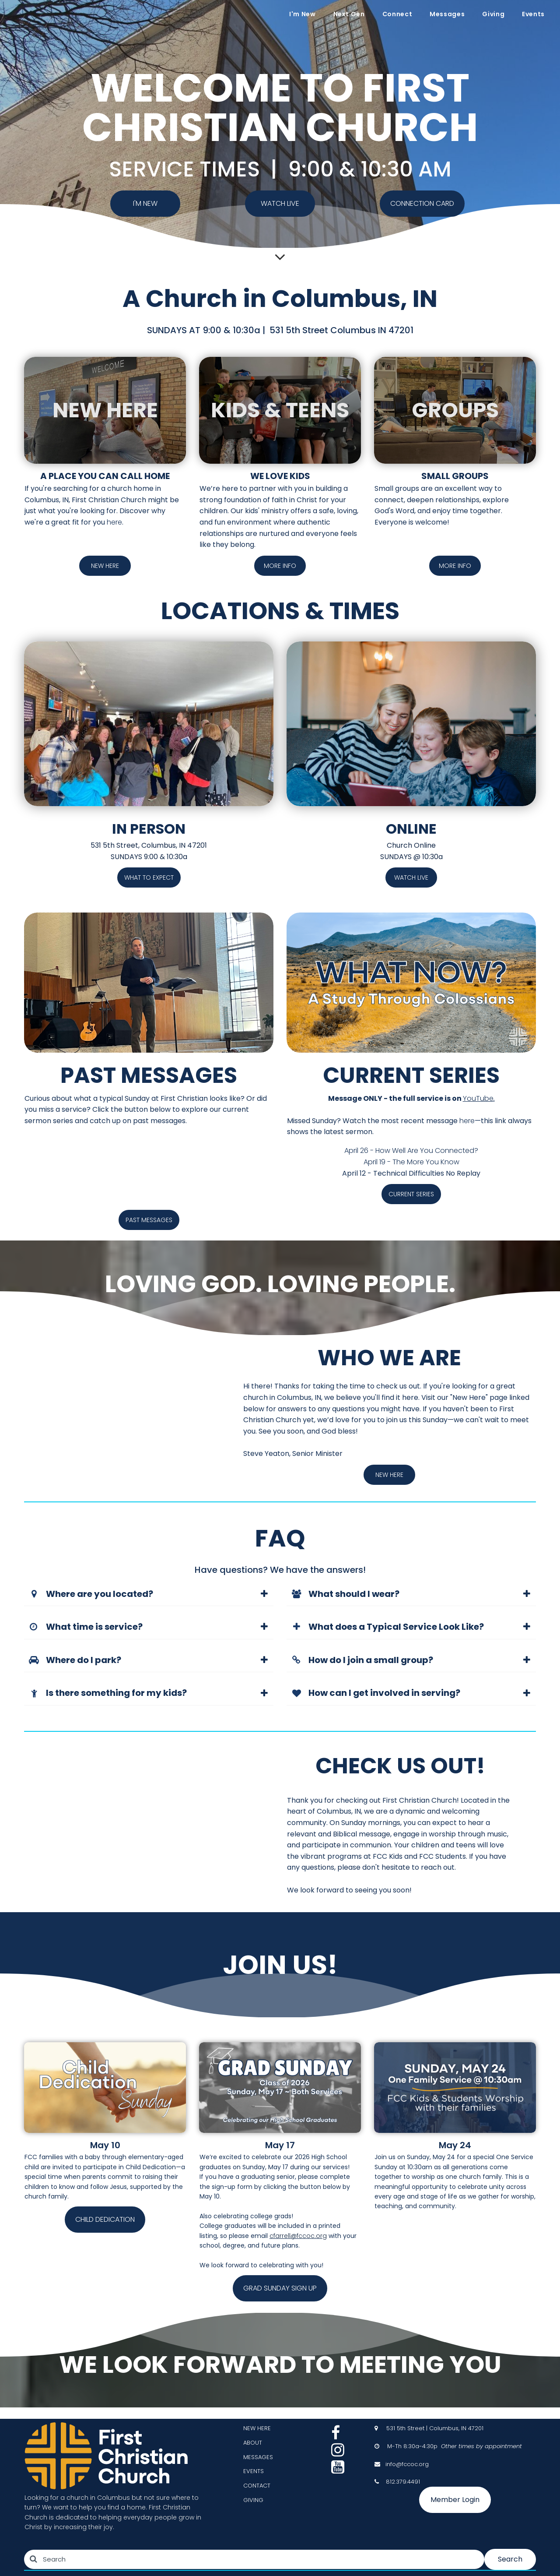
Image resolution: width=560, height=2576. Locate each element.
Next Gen (349, 14)
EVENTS (253, 2471)
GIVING (253, 2500)
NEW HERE (257, 2428)
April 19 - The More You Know (411, 1162)
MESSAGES (258, 2457)
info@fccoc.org (407, 2464)
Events (533, 14)
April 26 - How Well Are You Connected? (411, 1150)
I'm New (302, 14)
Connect (397, 14)
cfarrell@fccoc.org (298, 2235)
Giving (493, 14)
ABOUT (252, 2443)
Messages (447, 14)
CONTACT (256, 2485)
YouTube (478, 1098)
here (114, 522)
